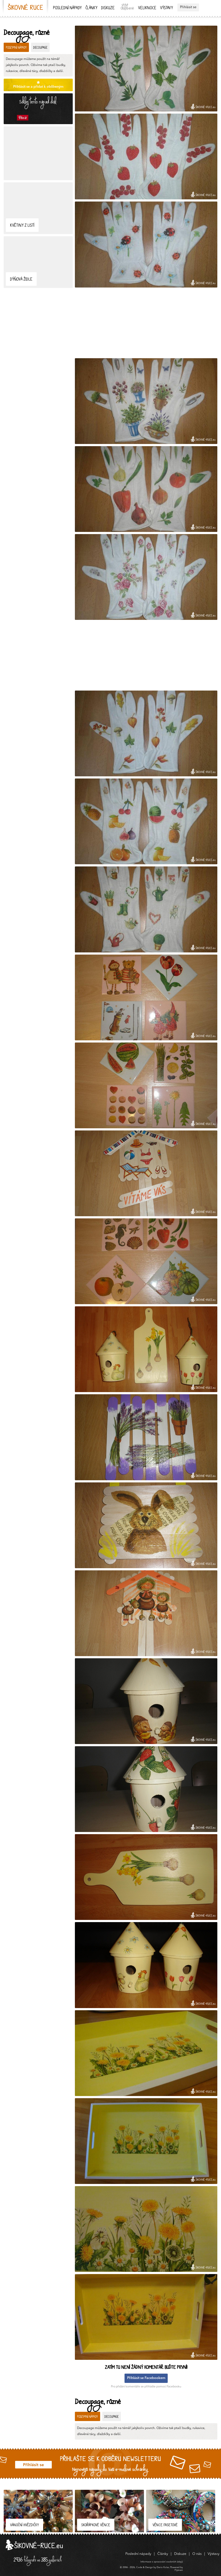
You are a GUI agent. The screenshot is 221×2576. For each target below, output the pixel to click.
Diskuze (108, 8)
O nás (197, 2554)
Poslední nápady (67, 8)
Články (91, 8)
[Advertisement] (38, 153)
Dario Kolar (163, 2567)
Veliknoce (147, 8)
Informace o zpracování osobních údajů (161, 2562)
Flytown (179, 2570)
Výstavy (166, 8)
